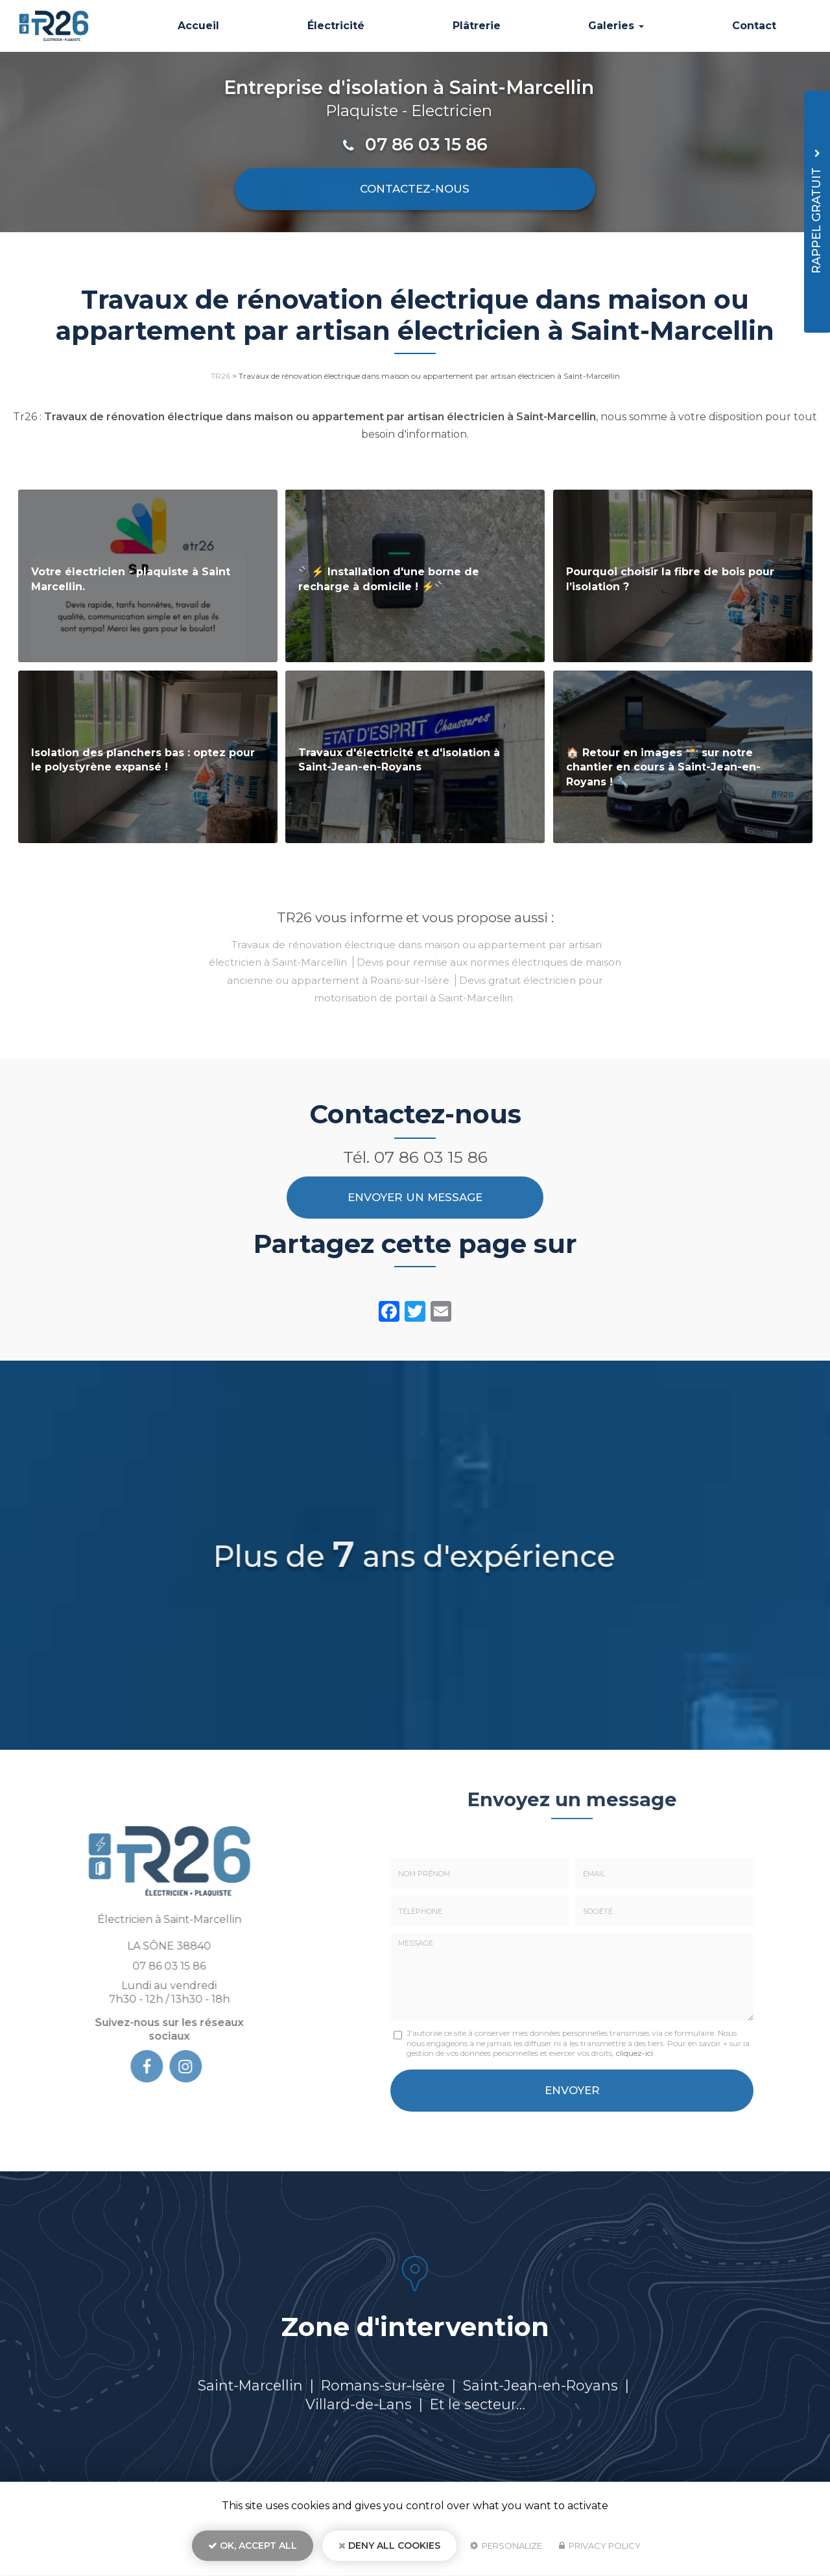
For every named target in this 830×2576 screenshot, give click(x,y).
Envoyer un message (415, 1197)
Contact (755, 25)
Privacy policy (600, 2547)
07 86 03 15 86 (426, 144)
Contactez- (415, 188)
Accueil (209, 25)
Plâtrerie (482, 25)
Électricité (344, 25)
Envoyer (572, 2088)
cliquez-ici (634, 2053)
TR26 (220, 376)
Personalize (506, 2547)
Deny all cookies (389, 2547)
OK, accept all (252, 2547)
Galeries (620, 25)
